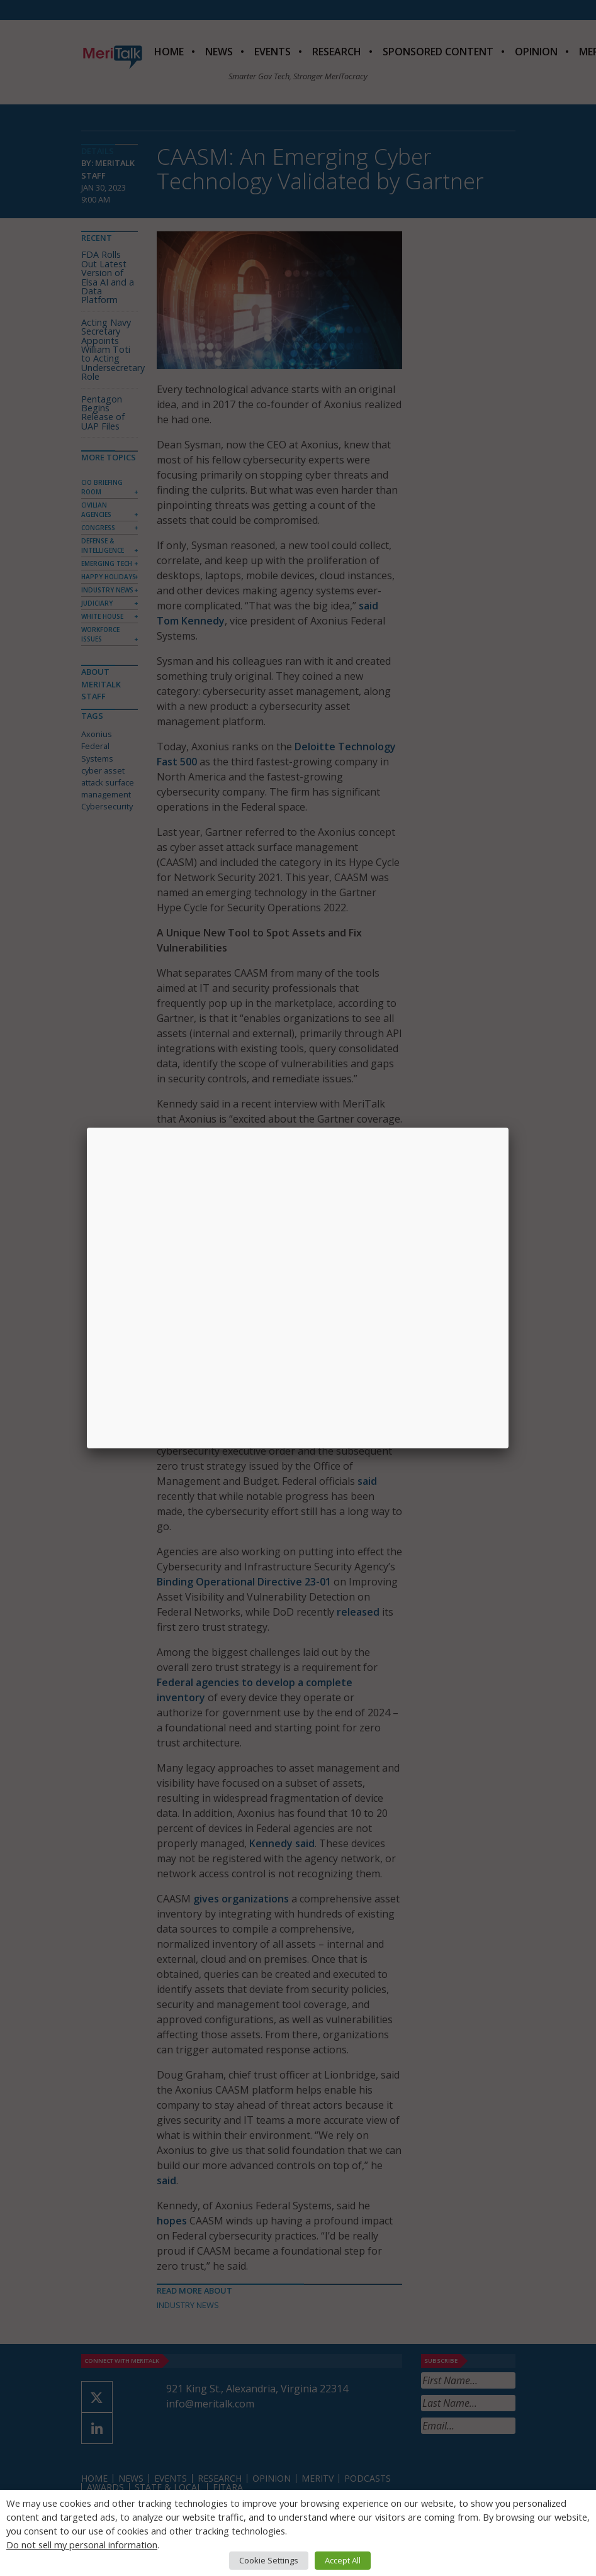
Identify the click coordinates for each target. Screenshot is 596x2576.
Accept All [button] (343, 2560)
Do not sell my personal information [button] (81, 2544)
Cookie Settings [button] (268, 2560)
